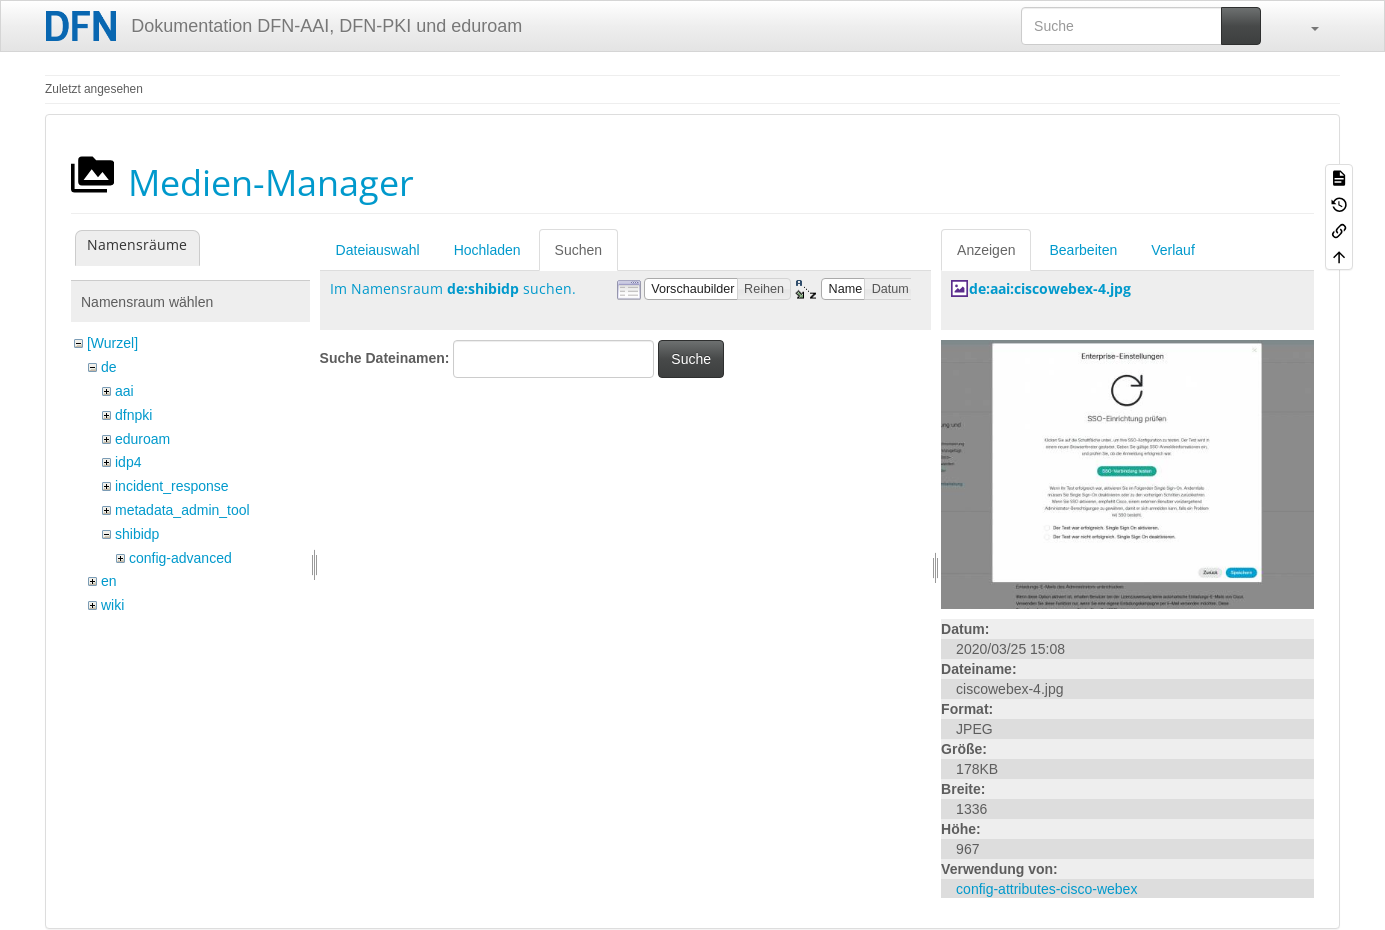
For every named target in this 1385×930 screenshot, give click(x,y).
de (109, 367)
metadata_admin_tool (182, 510)
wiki (112, 605)
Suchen (578, 250)
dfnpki (133, 415)
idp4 (128, 462)
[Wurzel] (112, 343)
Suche (691, 359)
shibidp (137, 534)
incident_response (172, 486)
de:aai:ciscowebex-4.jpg (1050, 288)
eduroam (142, 439)
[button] (1305, 26)
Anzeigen (986, 250)
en (109, 581)
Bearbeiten (1083, 250)
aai (124, 391)
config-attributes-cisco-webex (1046, 889)
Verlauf (1173, 250)
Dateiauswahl (378, 250)
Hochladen (487, 250)
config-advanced (180, 558)
